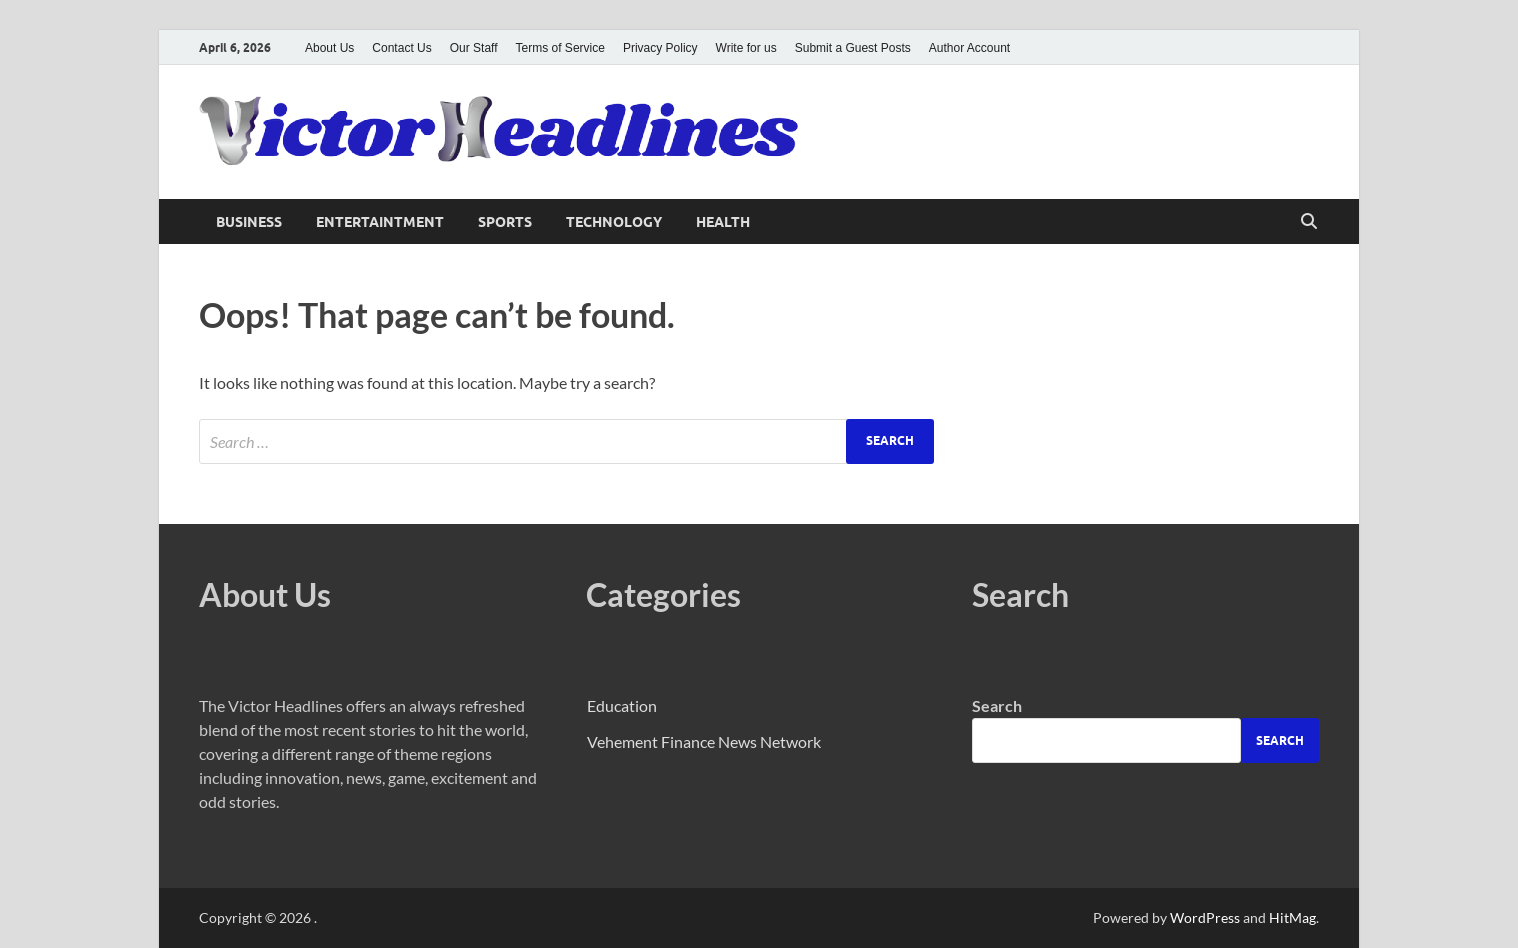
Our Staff (474, 48)
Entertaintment (380, 222)
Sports (505, 222)
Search (997, 705)
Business (249, 222)
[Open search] (1309, 222)
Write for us (746, 48)
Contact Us (401, 48)
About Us (329, 48)
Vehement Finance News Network (704, 741)
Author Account (969, 48)
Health (723, 222)
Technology (614, 222)
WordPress (1205, 917)
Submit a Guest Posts (853, 48)
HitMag (1292, 917)
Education (622, 705)
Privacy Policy (660, 48)
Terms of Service (560, 48)
